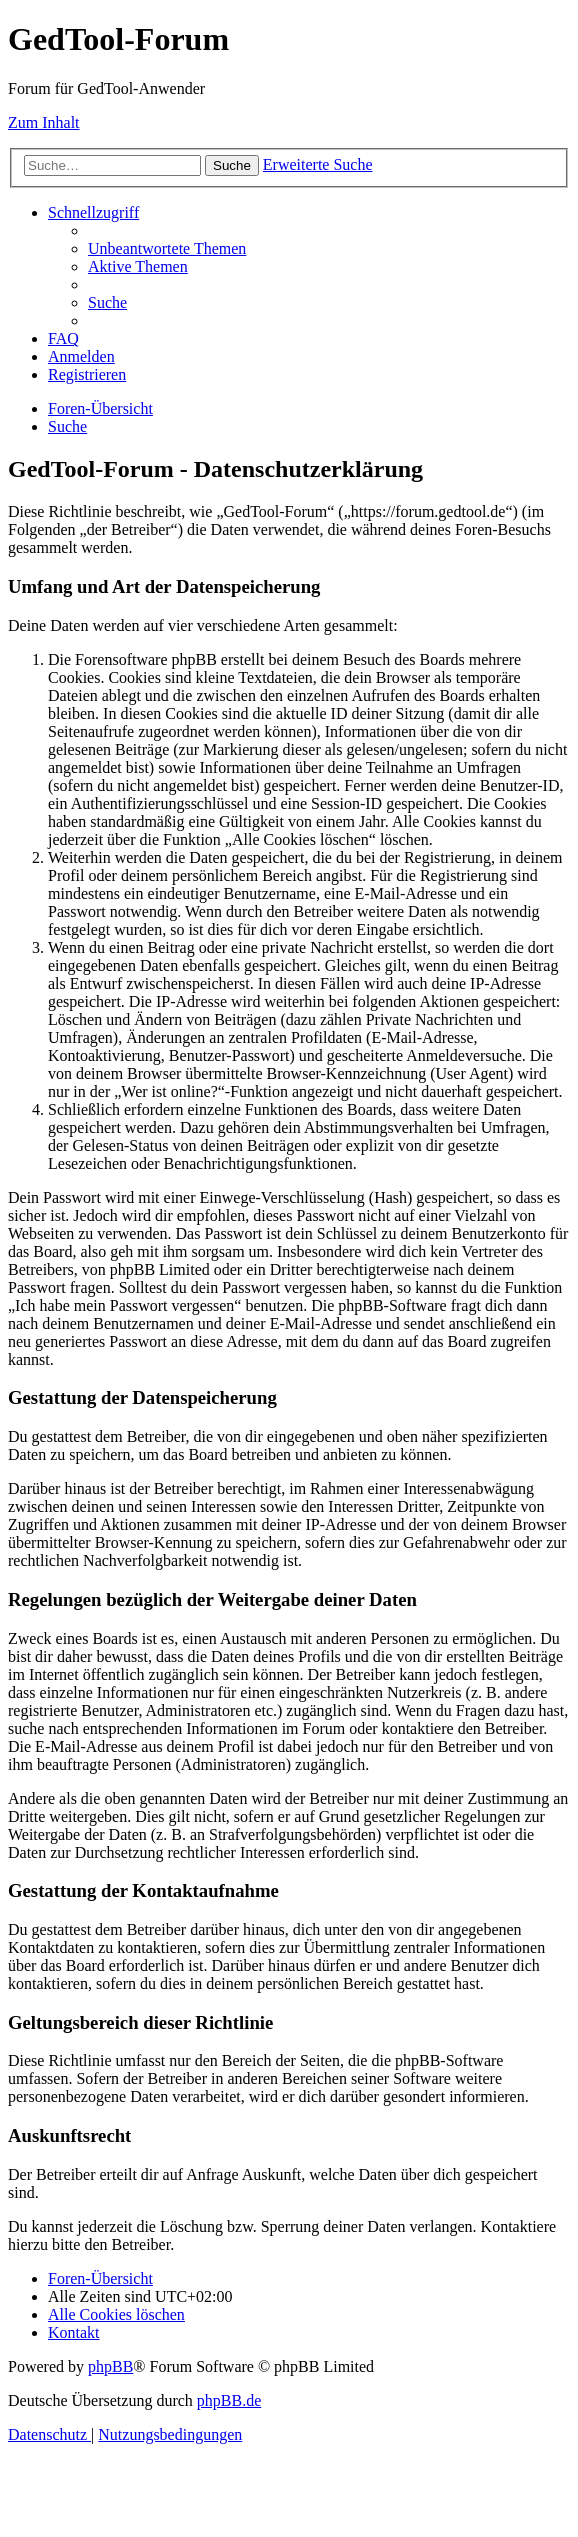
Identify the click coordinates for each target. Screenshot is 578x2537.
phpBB (110, 2366)
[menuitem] (167, 248)
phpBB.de (229, 2400)
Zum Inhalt (44, 122)
